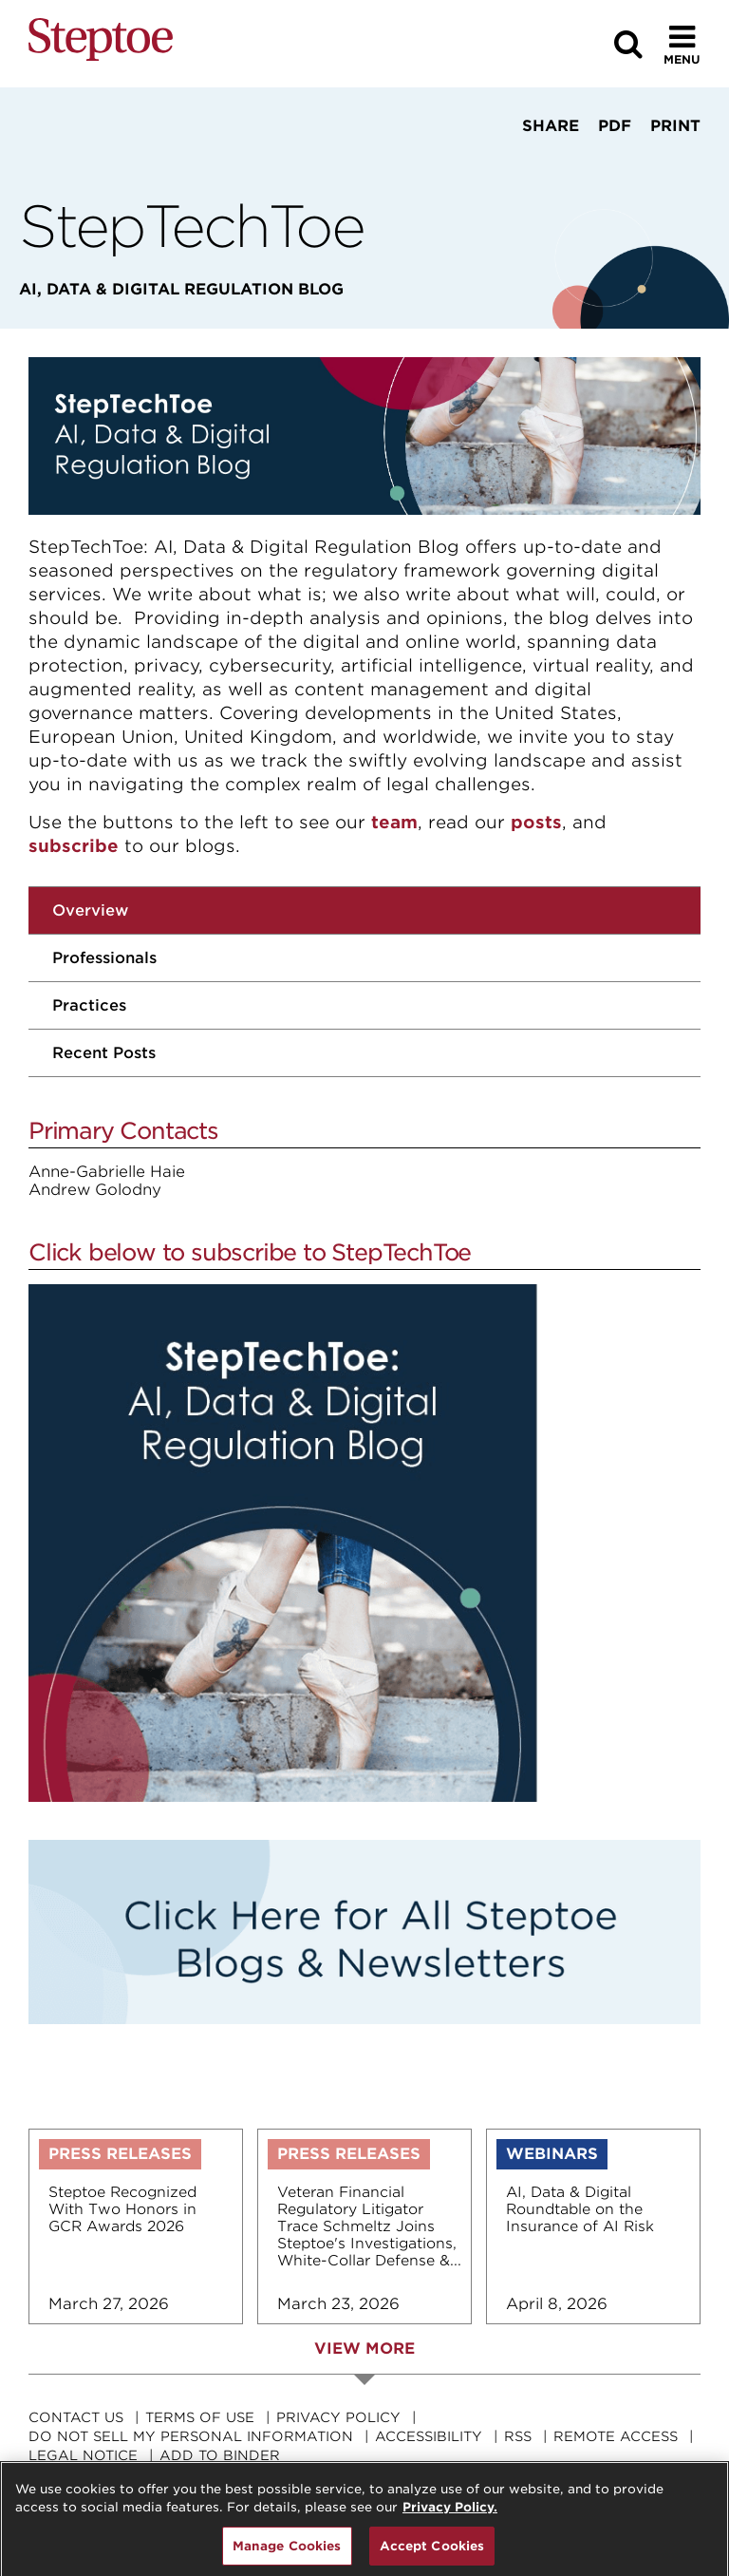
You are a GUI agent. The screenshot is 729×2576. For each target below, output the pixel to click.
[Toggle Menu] (682, 44)
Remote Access (615, 2436)
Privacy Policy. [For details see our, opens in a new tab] (449, 2518)
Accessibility (428, 2436)
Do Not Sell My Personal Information (190, 2436)
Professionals (104, 958)
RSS (518, 2436)
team (394, 822)
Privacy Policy (338, 2417)
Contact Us (75, 2417)
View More (364, 2348)
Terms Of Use (199, 2417)
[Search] (628, 44)
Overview (90, 910)
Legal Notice (83, 2455)
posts (536, 822)
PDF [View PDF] (614, 126)
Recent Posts (104, 1053)
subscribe (73, 846)
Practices (89, 1005)
